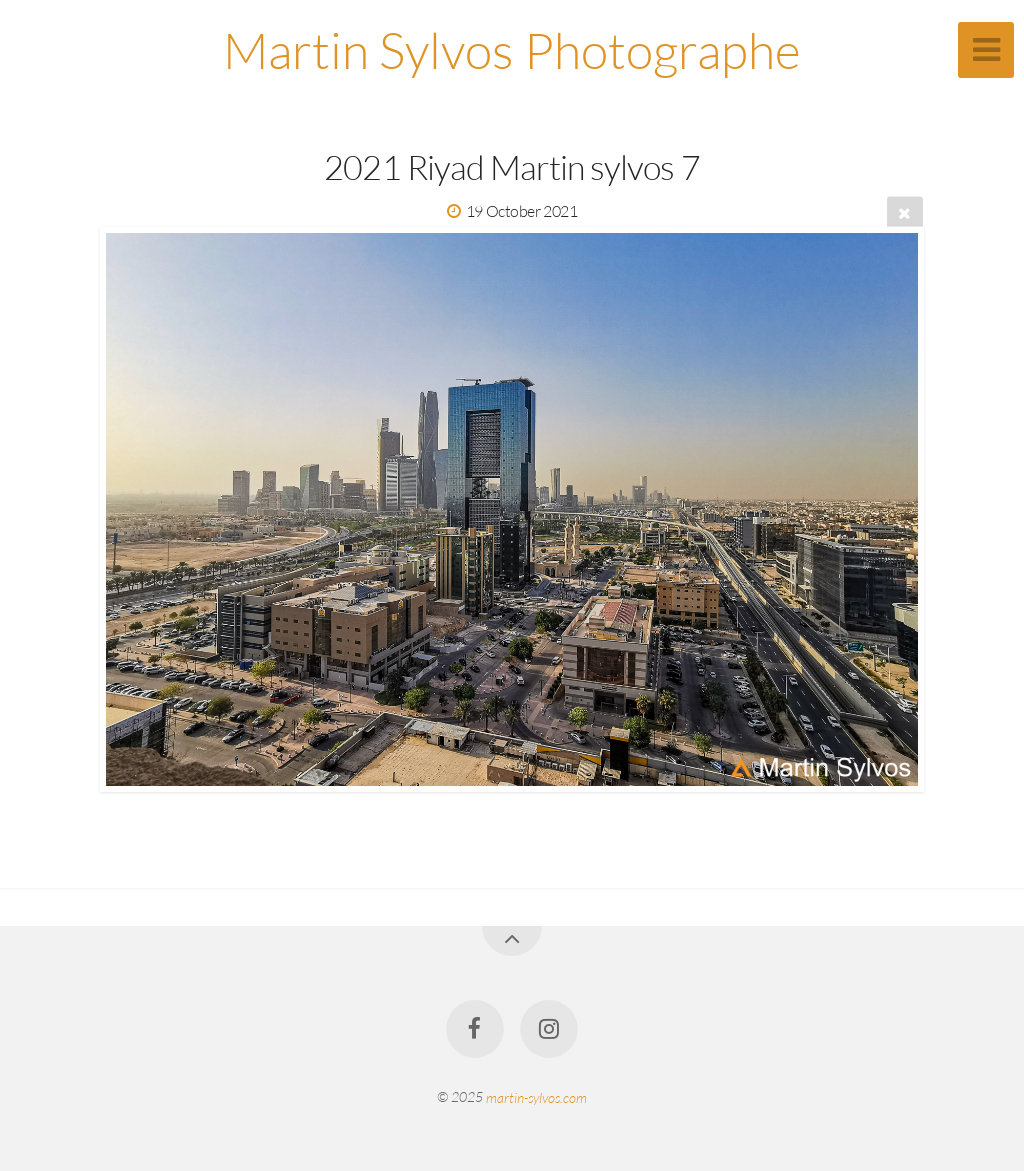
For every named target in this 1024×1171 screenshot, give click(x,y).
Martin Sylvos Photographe (512, 49)
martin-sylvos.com (536, 1096)
